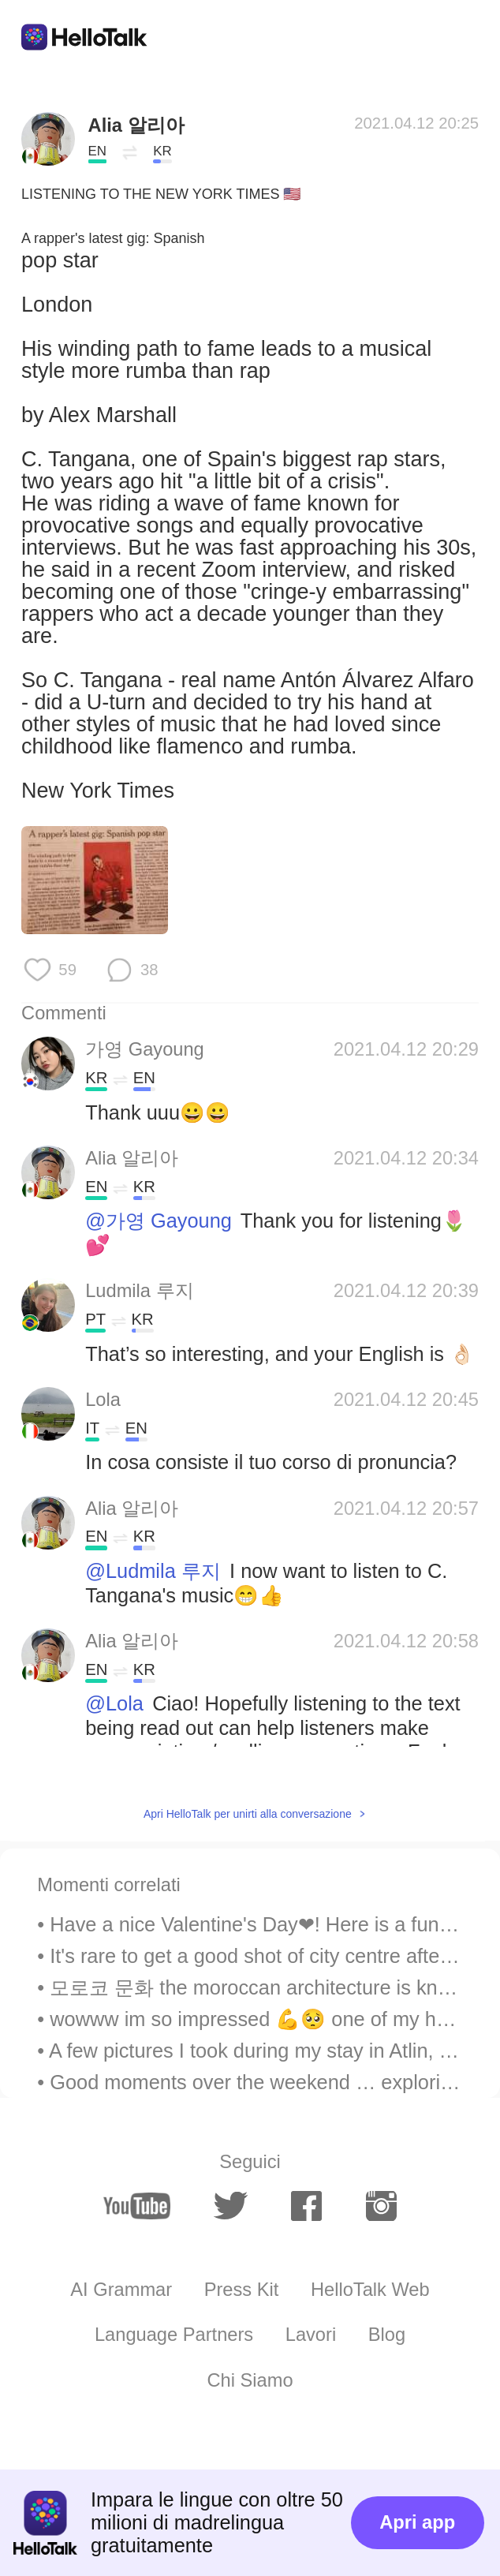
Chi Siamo (250, 2380)
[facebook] (306, 2205)
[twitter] (230, 2206)
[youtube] (136, 2206)
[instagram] (381, 2205)
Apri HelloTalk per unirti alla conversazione (248, 1814)
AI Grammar (121, 2289)
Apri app (417, 2522)
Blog (386, 2334)
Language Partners (174, 2334)
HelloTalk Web (370, 2289)
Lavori (310, 2334)
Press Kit (241, 2289)
